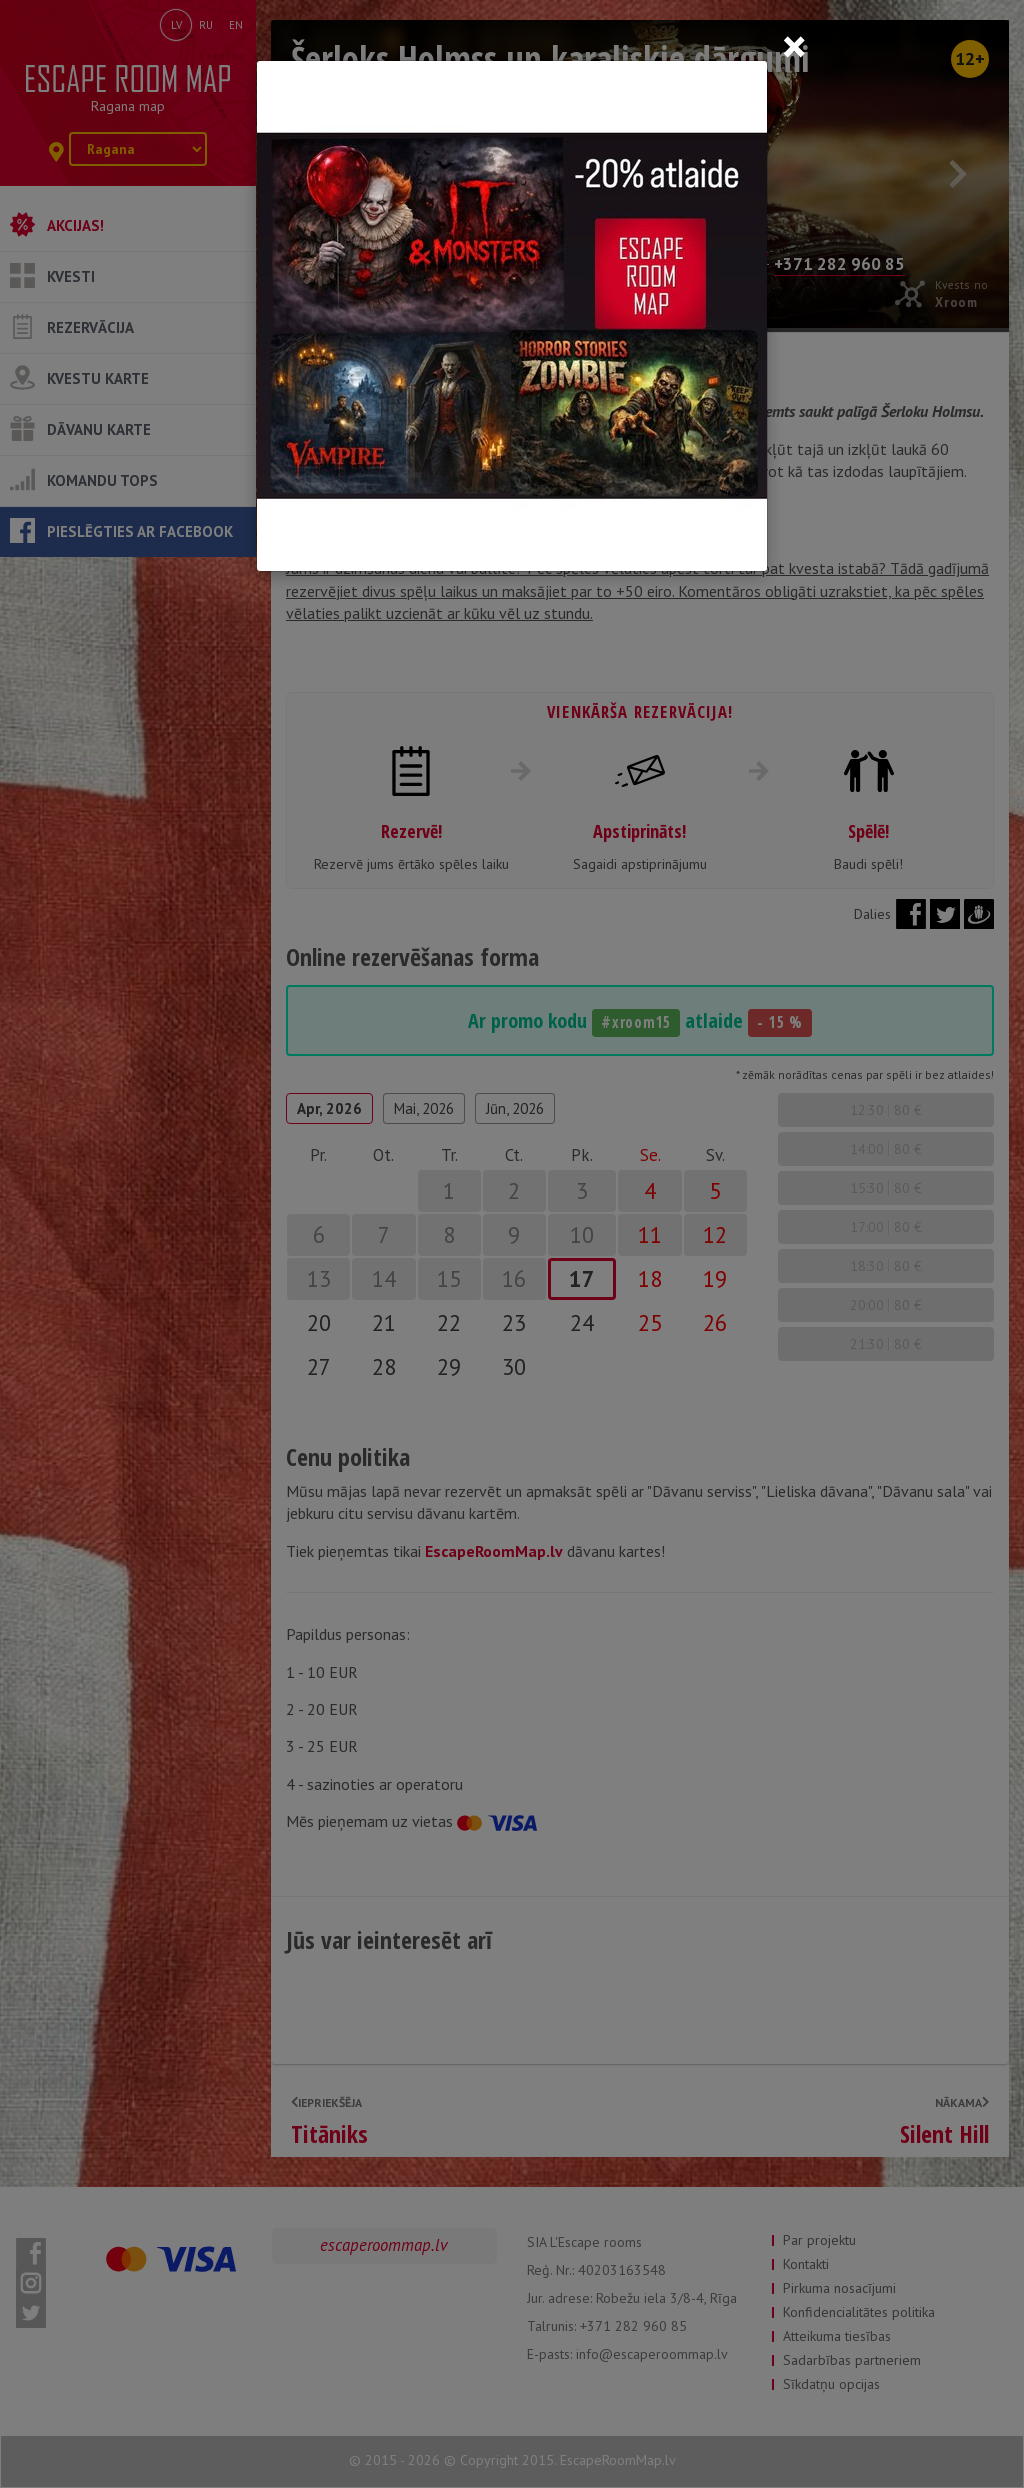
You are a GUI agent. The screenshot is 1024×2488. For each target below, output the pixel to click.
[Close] (794, 46)
